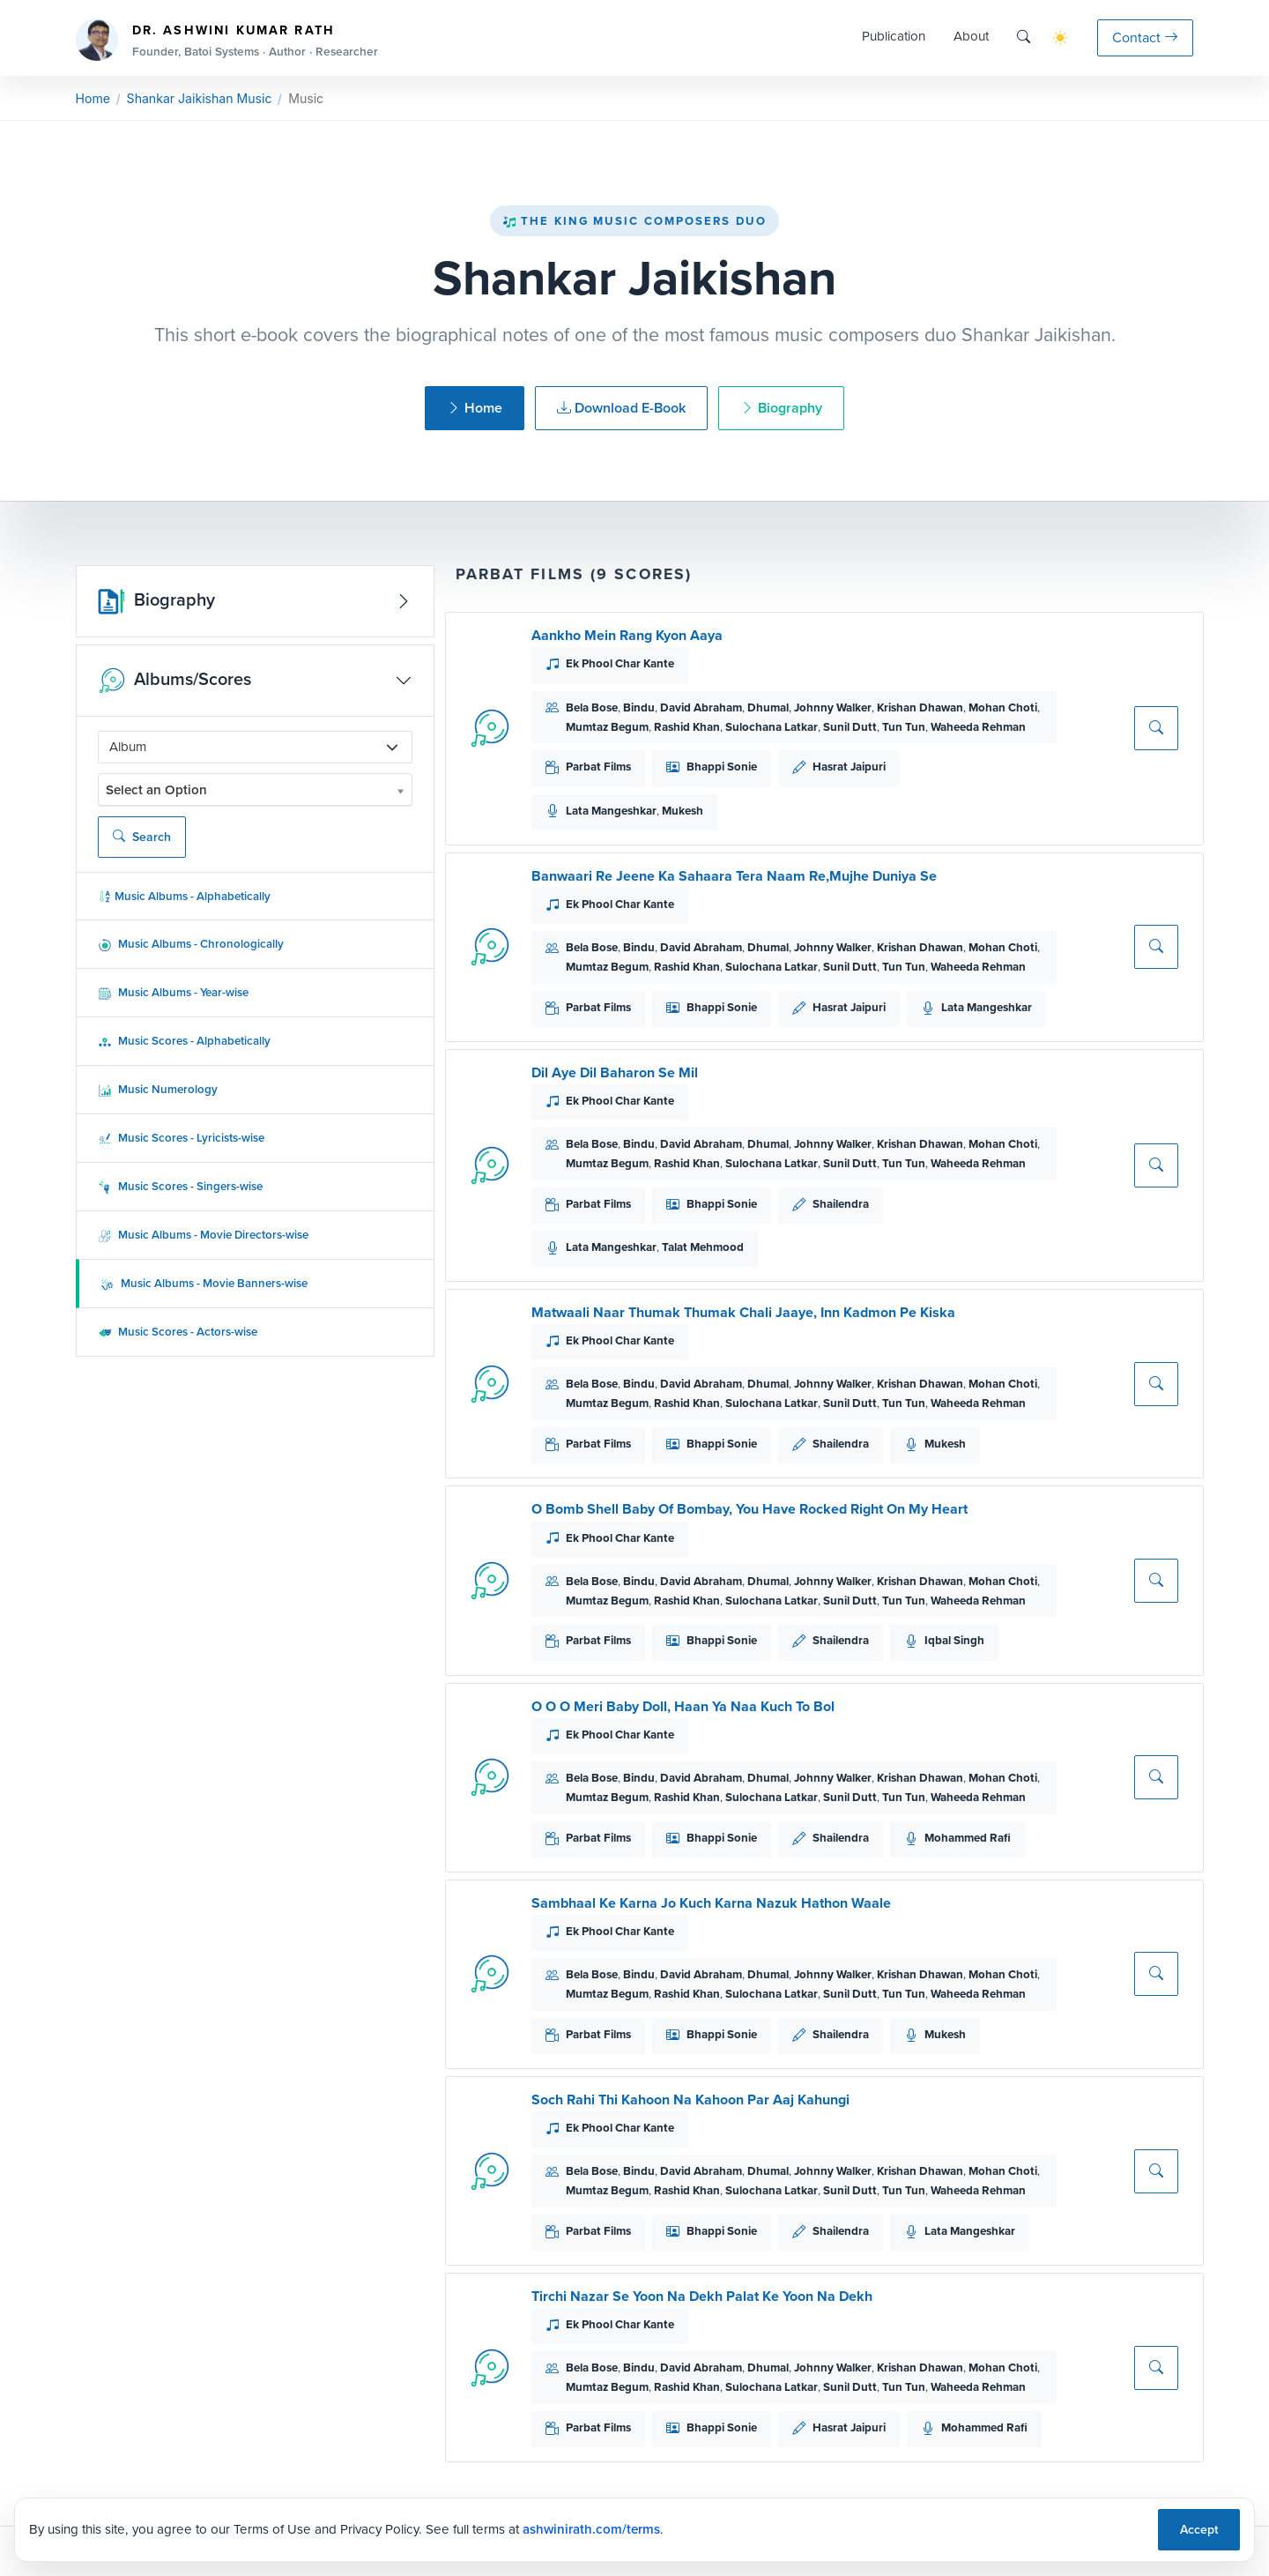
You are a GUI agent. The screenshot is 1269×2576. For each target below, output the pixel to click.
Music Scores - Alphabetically (184, 1040)
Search (142, 837)
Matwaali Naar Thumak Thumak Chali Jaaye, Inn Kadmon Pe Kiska (743, 1312)
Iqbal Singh (954, 1640)
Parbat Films (598, 766)
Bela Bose (592, 707)
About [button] (971, 36)
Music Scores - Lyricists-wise (181, 1137)
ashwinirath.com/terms (591, 2529)
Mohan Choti (1002, 707)
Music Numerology (158, 1089)
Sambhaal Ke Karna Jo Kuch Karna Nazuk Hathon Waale (711, 1903)
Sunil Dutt (850, 726)
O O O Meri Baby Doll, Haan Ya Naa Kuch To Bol (683, 1706)
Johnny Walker (833, 707)
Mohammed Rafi (967, 1837)
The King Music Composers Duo (634, 220)
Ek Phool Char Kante (620, 663)
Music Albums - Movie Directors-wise (203, 1234)
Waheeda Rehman (978, 726)
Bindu (639, 707)
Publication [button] (893, 36)
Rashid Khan (687, 726)
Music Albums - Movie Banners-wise (204, 1283)
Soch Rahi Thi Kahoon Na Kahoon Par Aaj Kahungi (690, 2099)
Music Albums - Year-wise (173, 992)
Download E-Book (621, 408)
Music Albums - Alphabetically (184, 896)
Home (93, 98)
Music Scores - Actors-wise (177, 1331)
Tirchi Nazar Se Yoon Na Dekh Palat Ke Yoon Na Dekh (701, 2296)
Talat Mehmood (703, 1247)
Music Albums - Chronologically (191, 943)
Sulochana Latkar (771, 726)
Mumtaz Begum (607, 726)
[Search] (1023, 37)
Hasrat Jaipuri (849, 766)
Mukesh (682, 810)
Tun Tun (903, 726)
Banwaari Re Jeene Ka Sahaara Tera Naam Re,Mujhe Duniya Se (734, 876)
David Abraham (701, 707)
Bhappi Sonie (721, 766)
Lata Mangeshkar (611, 810)
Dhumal (768, 707)
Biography (781, 408)
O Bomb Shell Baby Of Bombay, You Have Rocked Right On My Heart (749, 1509)
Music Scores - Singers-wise (180, 1186)
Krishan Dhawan (920, 707)
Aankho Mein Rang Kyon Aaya (627, 635)
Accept (1199, 2529)
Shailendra (841, 1203)
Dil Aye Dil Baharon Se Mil (614, 1072)
